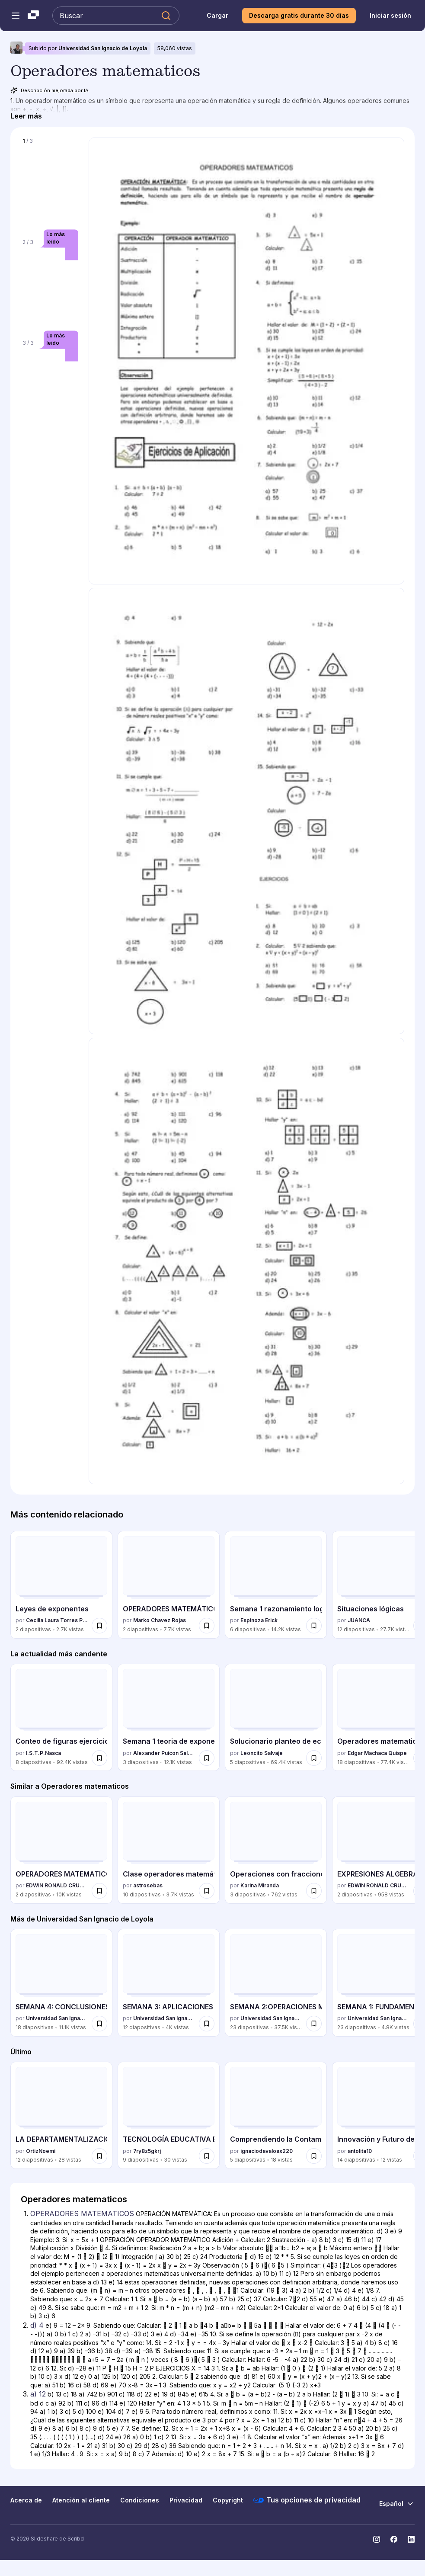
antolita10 (360, 2151)
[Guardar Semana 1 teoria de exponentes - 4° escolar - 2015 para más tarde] (206, 1758)
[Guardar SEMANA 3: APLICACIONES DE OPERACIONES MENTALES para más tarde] (206, 2023)
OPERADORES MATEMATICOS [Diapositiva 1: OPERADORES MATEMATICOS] (82, 2213)
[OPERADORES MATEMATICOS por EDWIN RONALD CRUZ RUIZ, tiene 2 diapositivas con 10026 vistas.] (61, 1850)
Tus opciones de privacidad (307, 2500)
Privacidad (185, 2500)
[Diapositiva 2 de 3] (49, 284)
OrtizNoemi (40, 2151)
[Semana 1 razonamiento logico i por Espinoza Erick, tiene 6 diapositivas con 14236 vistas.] (276, 1584)
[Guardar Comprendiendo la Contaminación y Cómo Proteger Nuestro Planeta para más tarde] (314, 2156)
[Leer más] (26, 116)
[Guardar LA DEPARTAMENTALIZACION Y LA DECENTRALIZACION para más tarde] (99, 2156)
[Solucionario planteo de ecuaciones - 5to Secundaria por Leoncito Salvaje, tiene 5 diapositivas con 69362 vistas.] (276, 1717)
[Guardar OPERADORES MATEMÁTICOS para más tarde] (206, 1625)
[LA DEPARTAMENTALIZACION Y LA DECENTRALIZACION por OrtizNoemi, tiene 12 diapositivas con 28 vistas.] (61, 2115)
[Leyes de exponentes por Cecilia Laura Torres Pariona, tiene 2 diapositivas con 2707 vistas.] (61, 1584)
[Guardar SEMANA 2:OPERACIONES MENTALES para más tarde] (314, 2023)
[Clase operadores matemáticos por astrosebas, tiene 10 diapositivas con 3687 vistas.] (168, 1850)
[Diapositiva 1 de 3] (49, 183)
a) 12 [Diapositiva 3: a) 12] (38, 2394)
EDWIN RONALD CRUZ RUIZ (57, 1885)
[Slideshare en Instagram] (376, 2539)
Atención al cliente (81, 2500)
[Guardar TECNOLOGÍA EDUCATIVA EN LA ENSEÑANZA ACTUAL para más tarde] (206, 2156)
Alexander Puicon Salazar (164, 1753)
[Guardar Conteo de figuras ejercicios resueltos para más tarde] (99, 1758)
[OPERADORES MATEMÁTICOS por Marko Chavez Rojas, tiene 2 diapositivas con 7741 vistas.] (168, 1584)
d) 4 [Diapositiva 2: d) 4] (37, 2325)
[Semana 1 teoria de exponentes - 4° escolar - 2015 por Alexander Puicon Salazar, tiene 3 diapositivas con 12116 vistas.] (168, 1717)
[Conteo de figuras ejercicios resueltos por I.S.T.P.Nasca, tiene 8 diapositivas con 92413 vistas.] (61, 1717)
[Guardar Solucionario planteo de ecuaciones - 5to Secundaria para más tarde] (314, 1758)
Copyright (228, 2500)
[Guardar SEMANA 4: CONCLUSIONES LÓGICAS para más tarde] (99, 2023)
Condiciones (139, 2500)
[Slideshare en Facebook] (393, 2539)
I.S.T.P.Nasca (43, 1753)
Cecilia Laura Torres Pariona (57, 1620)
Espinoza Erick (259, 1620)
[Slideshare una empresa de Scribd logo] (33, 15)
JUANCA (359, 1620)
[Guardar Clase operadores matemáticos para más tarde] (206, 1891)
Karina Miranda (259, 1885)
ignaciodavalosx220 (266, 2151)
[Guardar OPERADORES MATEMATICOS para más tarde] (99, 1891)
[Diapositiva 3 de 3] (49, 385)
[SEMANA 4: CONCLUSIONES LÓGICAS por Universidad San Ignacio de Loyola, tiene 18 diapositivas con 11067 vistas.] (61, 1982)
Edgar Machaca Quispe (377, 1753)
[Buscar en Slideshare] (116, 15)
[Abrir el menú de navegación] (15, 15)
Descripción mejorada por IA (49, 90)
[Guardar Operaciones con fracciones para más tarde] (314, 1891)
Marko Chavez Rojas (159, 1620)
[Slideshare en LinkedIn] (411, 2539)
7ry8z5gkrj (147, 2151)
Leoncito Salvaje (261, 1753)
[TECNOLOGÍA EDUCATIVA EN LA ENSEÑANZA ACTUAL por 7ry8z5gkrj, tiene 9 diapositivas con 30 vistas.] (168, 2115)
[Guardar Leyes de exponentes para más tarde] (99, 1625)
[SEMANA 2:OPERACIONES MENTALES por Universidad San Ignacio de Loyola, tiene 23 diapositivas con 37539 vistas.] (276, 1982)
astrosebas (148, 1885)
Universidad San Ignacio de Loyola (102, 48)
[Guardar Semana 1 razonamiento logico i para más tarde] (314, 1625)
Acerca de (26, 2500)
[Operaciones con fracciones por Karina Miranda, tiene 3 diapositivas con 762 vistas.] (276, 1850)
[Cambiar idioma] (397, 2503)
